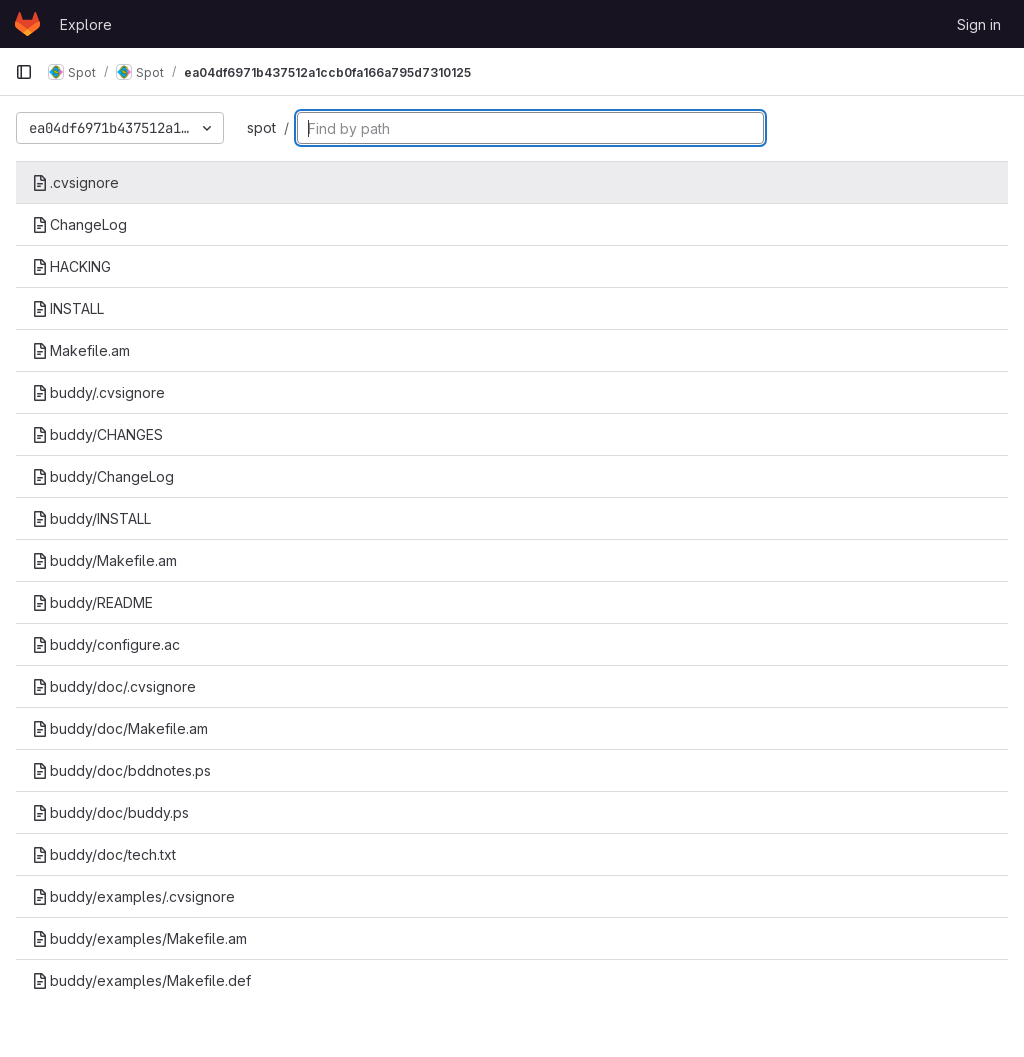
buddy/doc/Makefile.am (120, 728)
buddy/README (92, 602)
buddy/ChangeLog (103, 476)
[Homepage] (27, 24)
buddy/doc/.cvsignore (114, 686)
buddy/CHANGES (97, 434)
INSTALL (68, 308)
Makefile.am (81, 350)
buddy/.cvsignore (98, 392)
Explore (86, 24)
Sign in (979, 24)
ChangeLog (79, 224)
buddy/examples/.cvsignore (133, 896)
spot (261, 127)
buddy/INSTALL (91, 518)
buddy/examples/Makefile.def (141, 980)
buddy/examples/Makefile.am (139, 938)
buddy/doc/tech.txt (104, 854)
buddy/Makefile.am (104, 560)
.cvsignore (75, 182)
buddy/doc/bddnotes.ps (121, 770)
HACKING (71, 266)
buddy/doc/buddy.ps (110, 812)
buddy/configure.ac (106, 644)
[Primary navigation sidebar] (24, 72)
